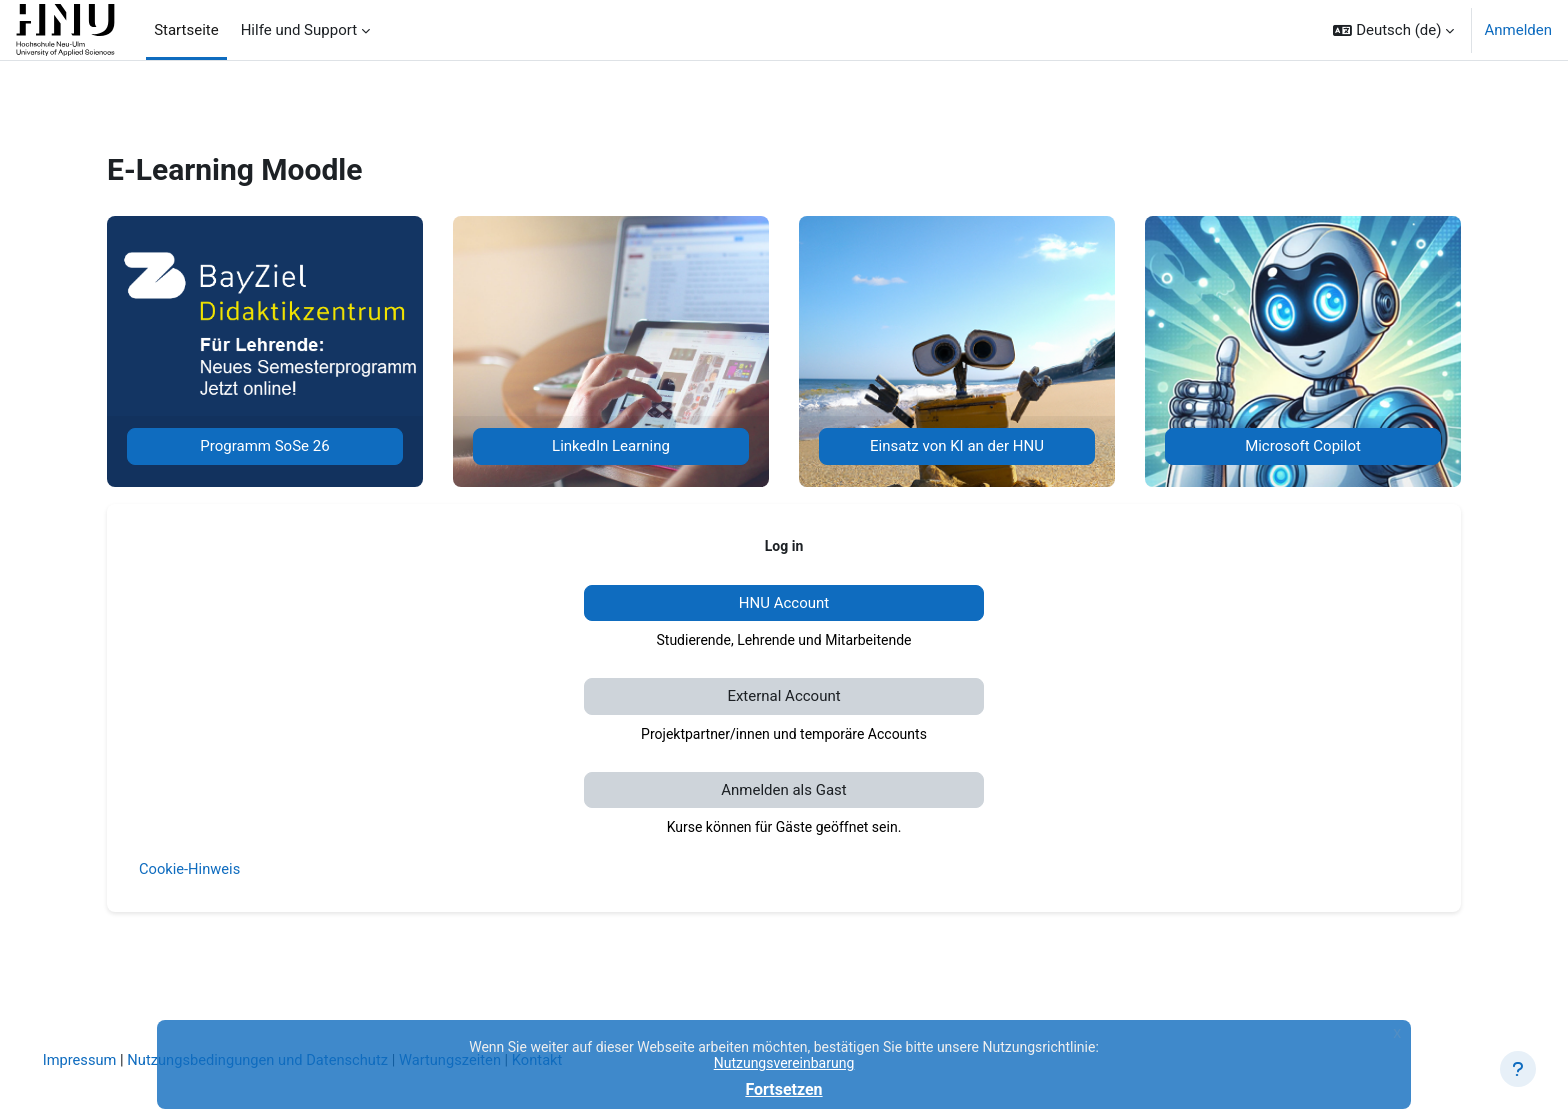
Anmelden (1518, 30)
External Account (783, 696)
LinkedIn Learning (611, 446)
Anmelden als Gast (784, 790)
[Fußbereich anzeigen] (1518, 1069)
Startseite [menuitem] (186, 30)
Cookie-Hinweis (190, 869)
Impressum (108, 1060)
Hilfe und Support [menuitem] (299, 30)
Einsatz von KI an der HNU (957, 446)
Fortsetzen (783, 1089)
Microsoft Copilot (1303, 446)
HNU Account (784, 603)
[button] (1393, 30)
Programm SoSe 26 (264, 446)
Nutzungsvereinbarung (784, 1063)
